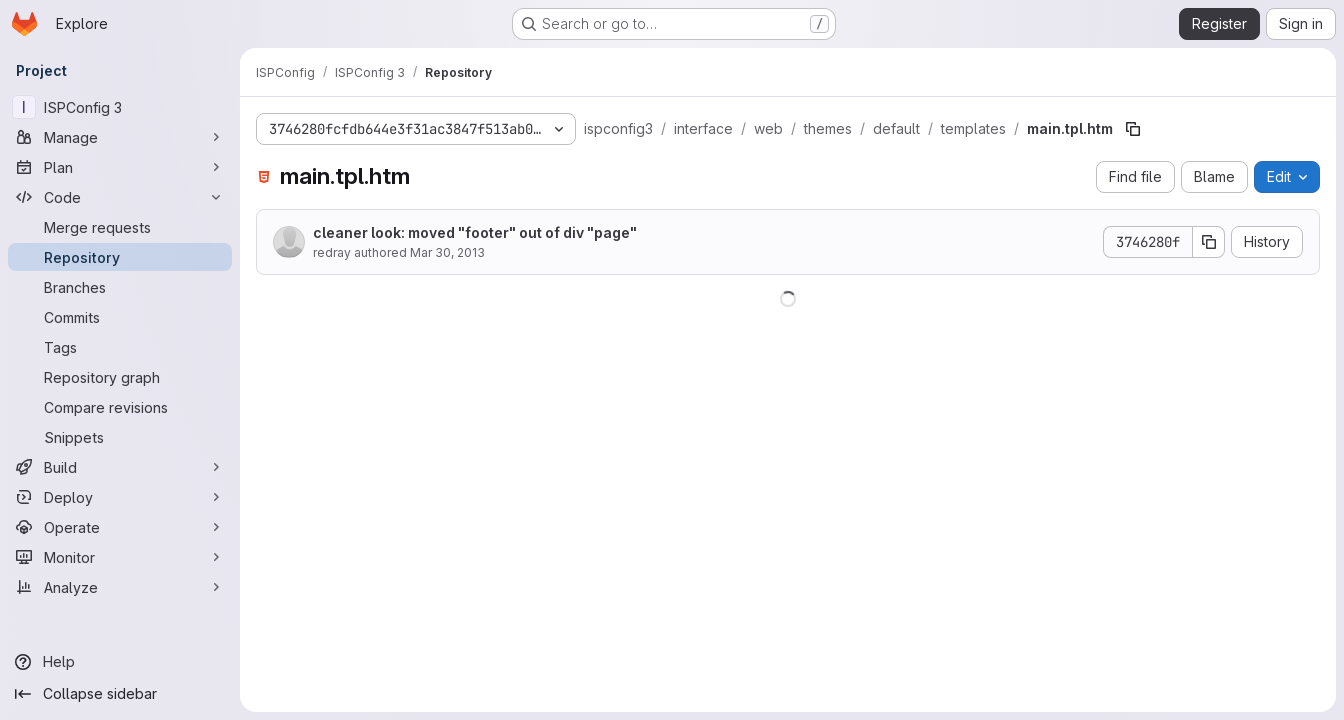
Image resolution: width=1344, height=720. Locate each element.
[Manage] (120, 137)
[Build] (120, 467)
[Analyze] (120, 587)
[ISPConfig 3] (120, 107)
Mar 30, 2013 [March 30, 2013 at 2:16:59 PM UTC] (447, 252)
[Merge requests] (120, 227)
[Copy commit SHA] (1209, 242)
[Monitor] (120, 557)
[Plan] (120, 167)
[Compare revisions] (120, 407)
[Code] (120, 197)
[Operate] (120, 527)
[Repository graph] (120, 377)
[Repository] (120, 257)
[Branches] (120, 287)
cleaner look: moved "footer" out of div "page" (475, 232)
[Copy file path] (1133, 129)
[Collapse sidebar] (120, 694)
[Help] (120, 662)
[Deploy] (120, 497)
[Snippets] (120, 437)
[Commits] (120, 317)
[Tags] (120, 347)
